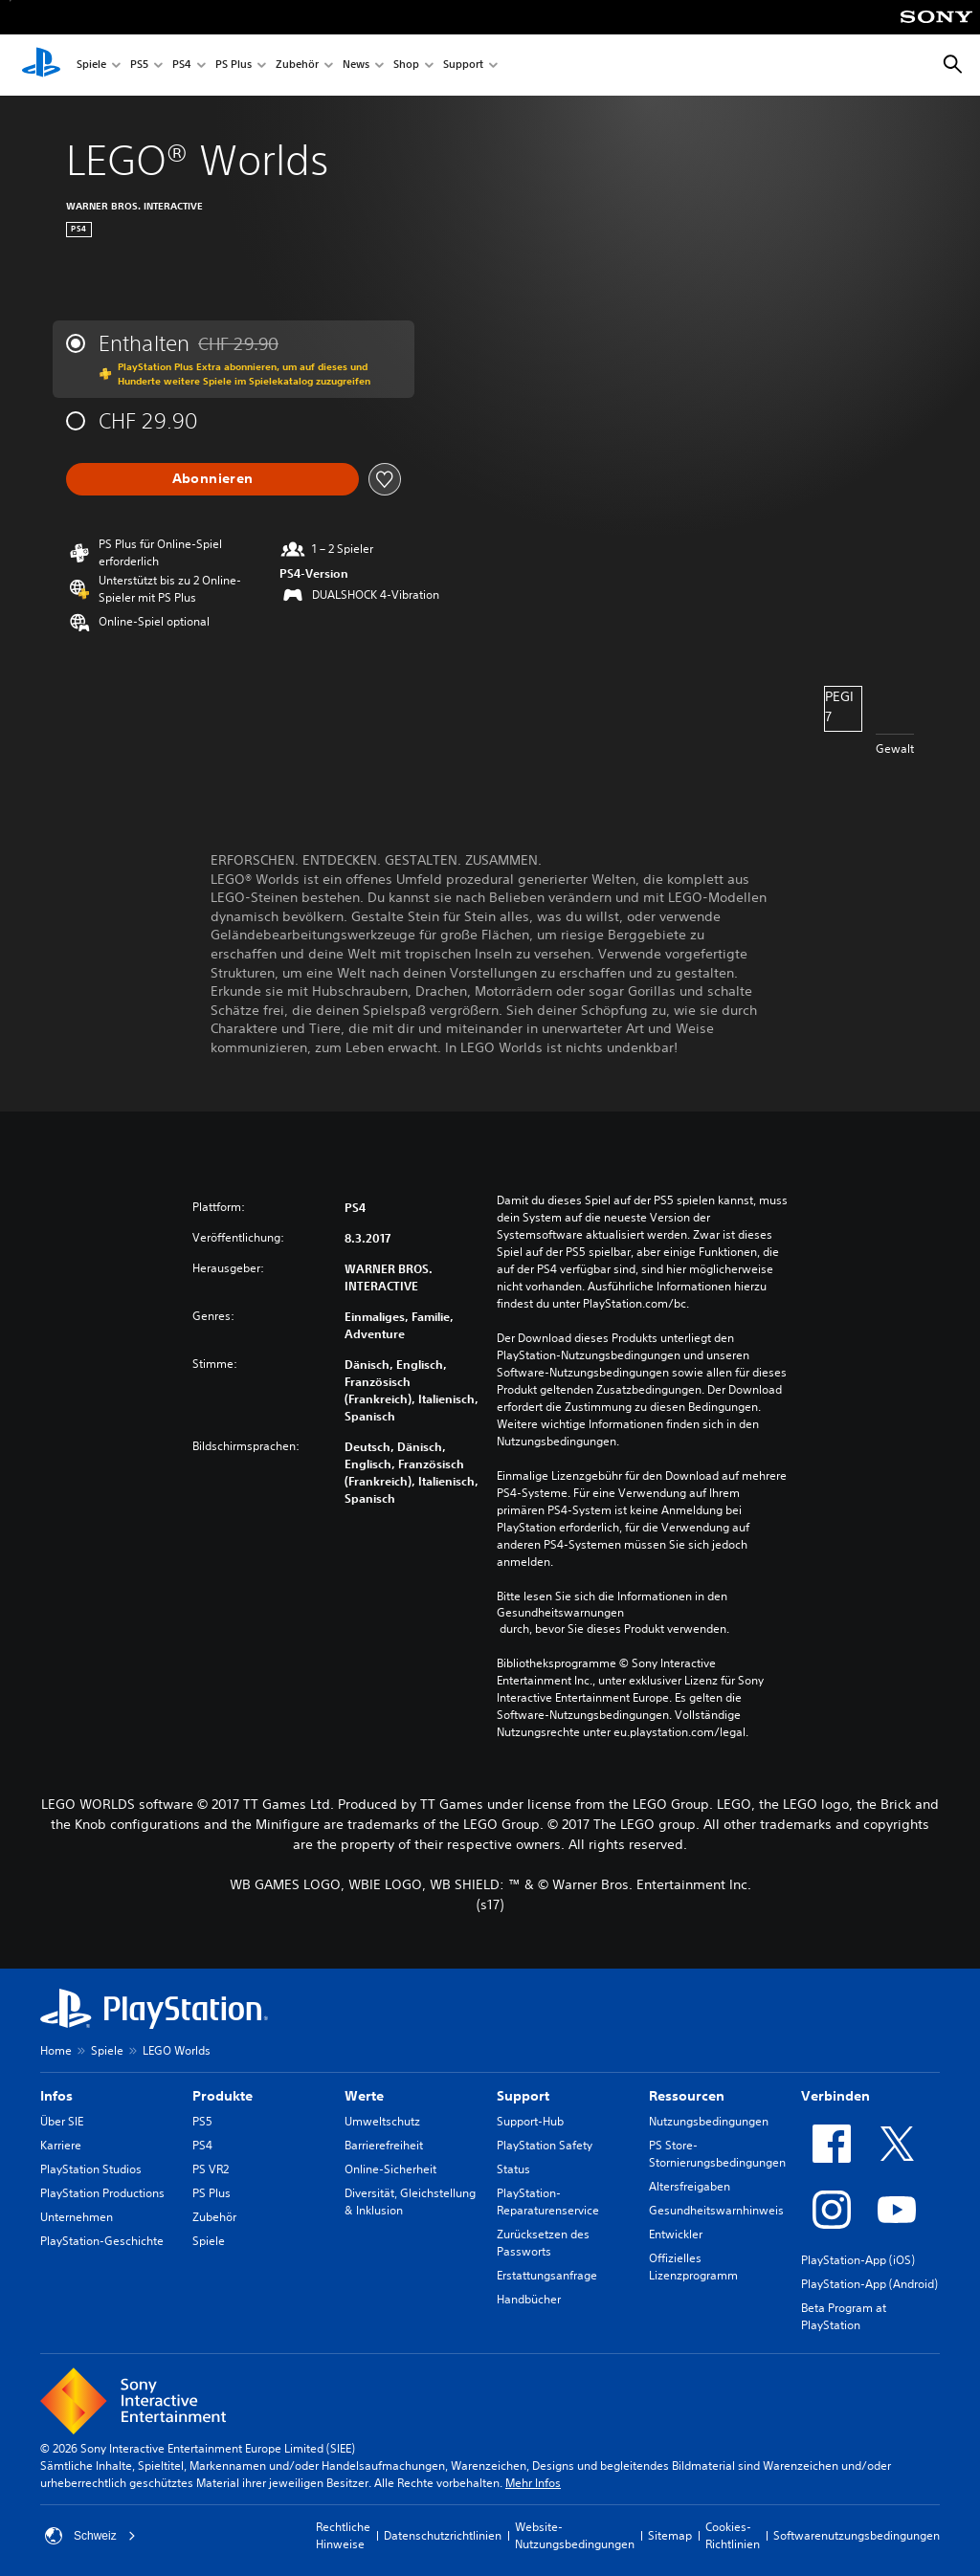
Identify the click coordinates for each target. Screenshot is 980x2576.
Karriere (60, 2145)
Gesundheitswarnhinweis (716, 2210)
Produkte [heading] (222, 2095)
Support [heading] (523, 2095)
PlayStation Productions (102, 2193)
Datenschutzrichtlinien (442, 2535)
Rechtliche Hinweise (343, 2535)
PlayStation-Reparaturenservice (548, 2201)
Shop (406, 65)
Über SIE (61, 2121)
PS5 (139, 65)
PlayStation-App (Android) (869, 2284)
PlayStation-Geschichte (102, 2241)
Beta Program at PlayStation (843, 2316)
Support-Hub (530, 2121)
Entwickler (675, 2234)
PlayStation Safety (544, 2145)
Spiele (91, 65)
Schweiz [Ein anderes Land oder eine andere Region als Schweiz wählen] (90, 2535)
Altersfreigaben (689, 2186)
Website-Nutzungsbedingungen (575, 2535)
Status (513, 2169)
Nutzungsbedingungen (708, 2121)
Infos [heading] (56, 2095)
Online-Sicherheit (390, 2169)
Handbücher (529, 2299)
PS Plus (233, 65)
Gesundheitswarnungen (560, 1612)
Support (463, 65)
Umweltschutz (382, 2121)
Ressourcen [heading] (686, 2095)
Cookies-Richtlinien (732, 2535)
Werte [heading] (364, 2095)
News (356, 65)
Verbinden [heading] (835, 2095)
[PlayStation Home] (41, 65)
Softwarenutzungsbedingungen (856, 2535)
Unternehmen (76, 2217)
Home (56, 2050)
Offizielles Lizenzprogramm (693, 2266)
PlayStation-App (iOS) (858, 2260)
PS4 (181, 65)
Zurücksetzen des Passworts (543, 2242)
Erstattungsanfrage (547, 2275)
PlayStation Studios (91, 2169)
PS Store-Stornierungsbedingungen (717, 2153)
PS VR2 (210, 2169)
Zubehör (297, 65)
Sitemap (670, 2535)
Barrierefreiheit (384, 2145)
